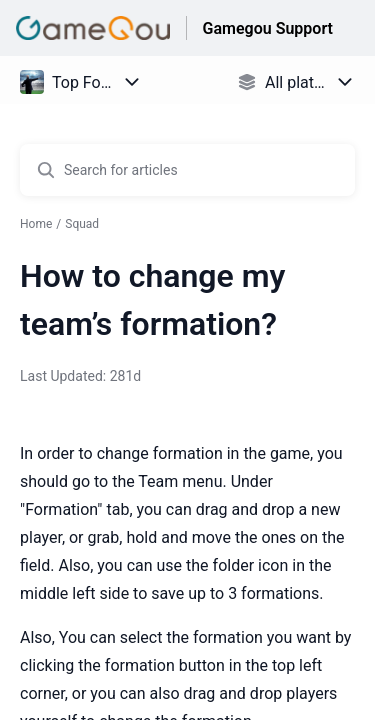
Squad (82, 224)
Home (36, 224)
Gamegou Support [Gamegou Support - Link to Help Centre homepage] (268, 28)
